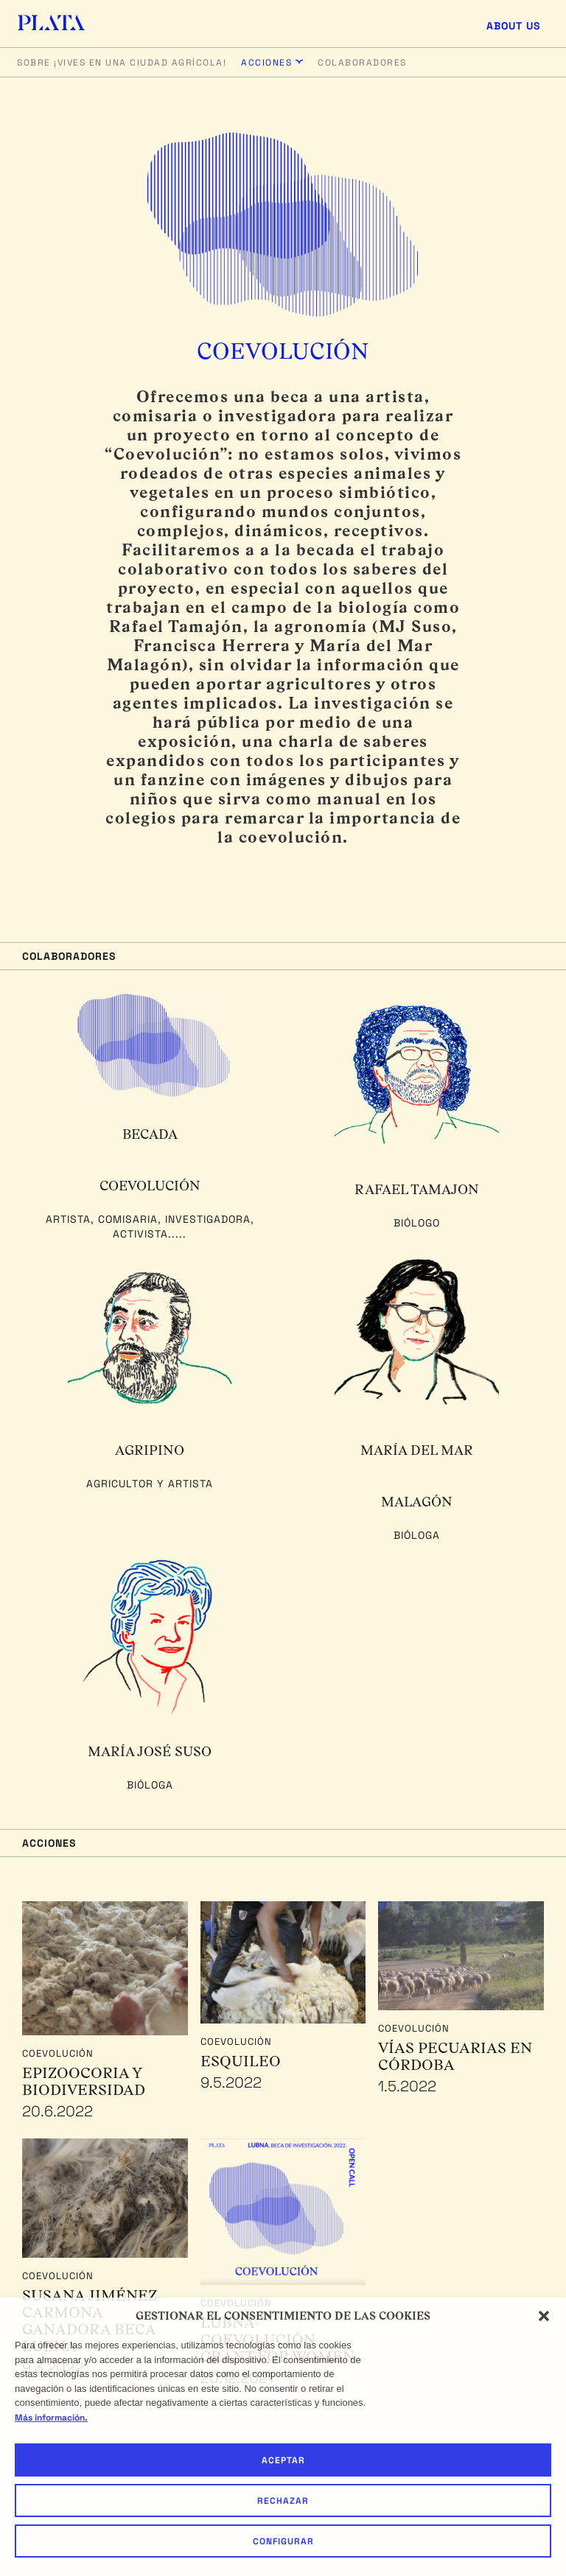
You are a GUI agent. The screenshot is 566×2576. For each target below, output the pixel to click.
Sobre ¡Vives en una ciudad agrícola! (121, 63)
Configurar (283, 2541)
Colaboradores (362, 63)
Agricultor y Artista (149, 1483)
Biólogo (417, 1222)
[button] (544, 2316)
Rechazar (283, 2501)
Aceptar (283, 2460)
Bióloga (417, 1535)
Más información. (51, 2418)
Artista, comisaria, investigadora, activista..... (150, 1226)
